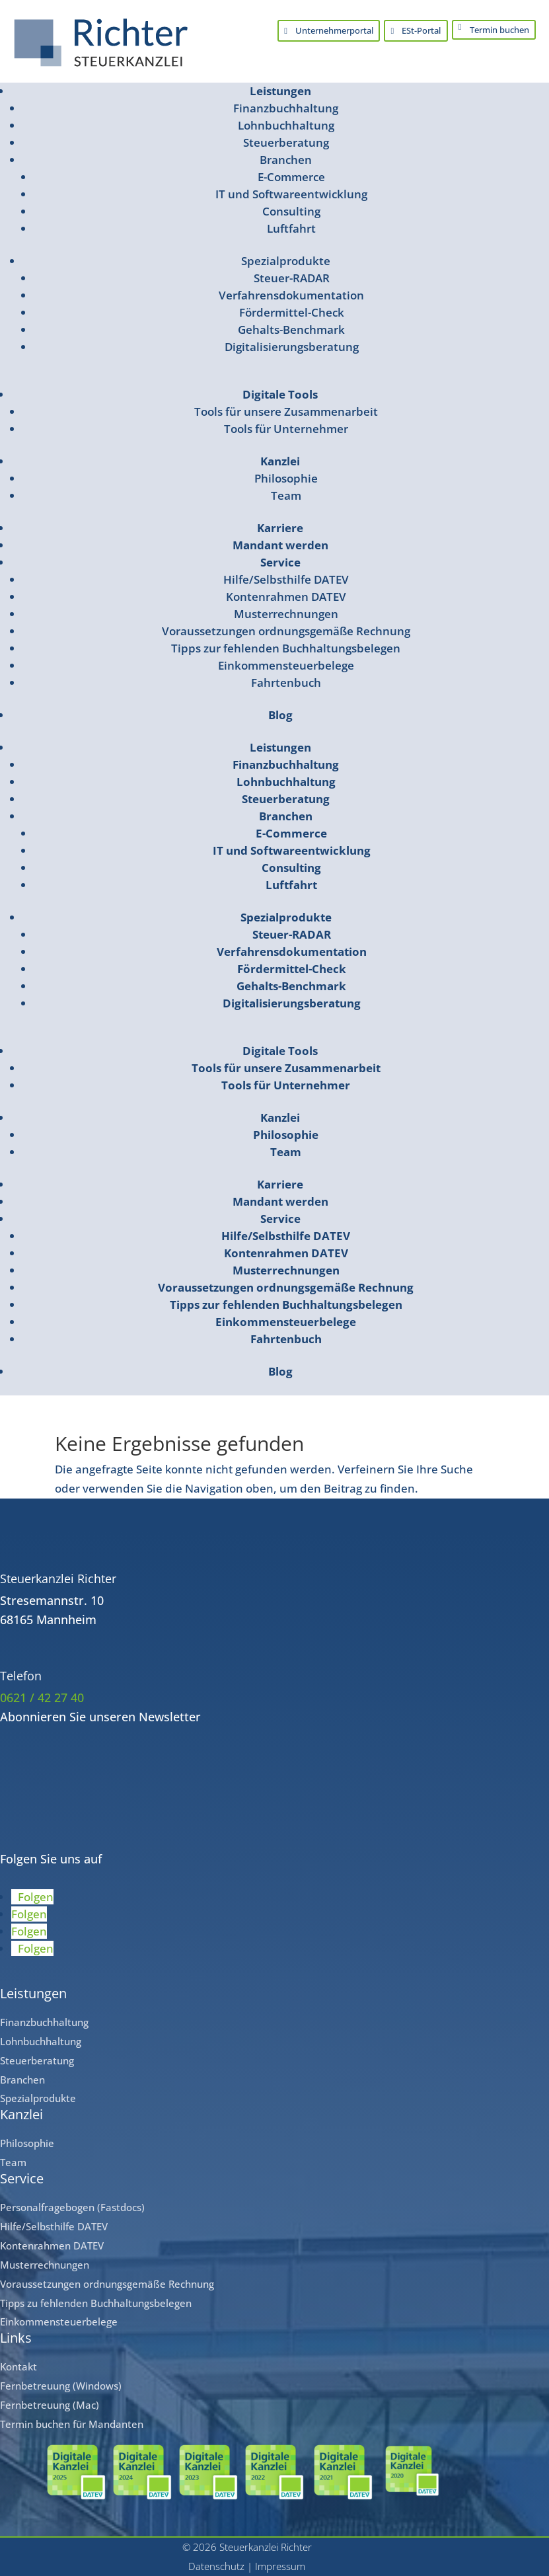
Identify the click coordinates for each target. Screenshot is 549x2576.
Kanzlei (280, 461)
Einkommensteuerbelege (286, 665)
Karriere (280, 527)
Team (286, 495)
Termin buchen (499, 30)
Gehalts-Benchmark (291, 329)
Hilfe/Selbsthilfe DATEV (286, 579)
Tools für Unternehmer (286, 428)
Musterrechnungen (286, 613)
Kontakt (18, 2366)
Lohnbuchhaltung (286, 125)
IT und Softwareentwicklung (291, 194)
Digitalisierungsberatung (292, 346)
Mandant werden (280, 545)
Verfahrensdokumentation (291, 295)
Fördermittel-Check (291, 312)
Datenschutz (216, 2566)
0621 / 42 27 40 (42, 1697)
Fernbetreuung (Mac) (49, 2404)
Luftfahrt (291, 228)
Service (280, 562)
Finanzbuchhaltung (285, 108)
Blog (280, 714)
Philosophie (286, 478)
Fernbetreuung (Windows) (61, 2385)
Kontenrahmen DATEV (286, 596)
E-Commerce (291, 176)
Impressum (280, 2566)
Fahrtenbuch (286, 682)
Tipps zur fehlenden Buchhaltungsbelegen (285, 648)
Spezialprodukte (285, 260)
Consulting (291, 211)
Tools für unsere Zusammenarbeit (286, 411)
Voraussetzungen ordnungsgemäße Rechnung (286, 631)
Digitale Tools (280, 394)
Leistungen (280, 90)
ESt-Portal (419, 31)
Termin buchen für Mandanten (71, 2424)
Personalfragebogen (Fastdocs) (72, 2207)
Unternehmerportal (332, 31)
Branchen (286, 159)
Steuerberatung (286, 142)
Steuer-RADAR (292, 278)
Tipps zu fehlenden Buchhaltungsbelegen (96, 2302)
